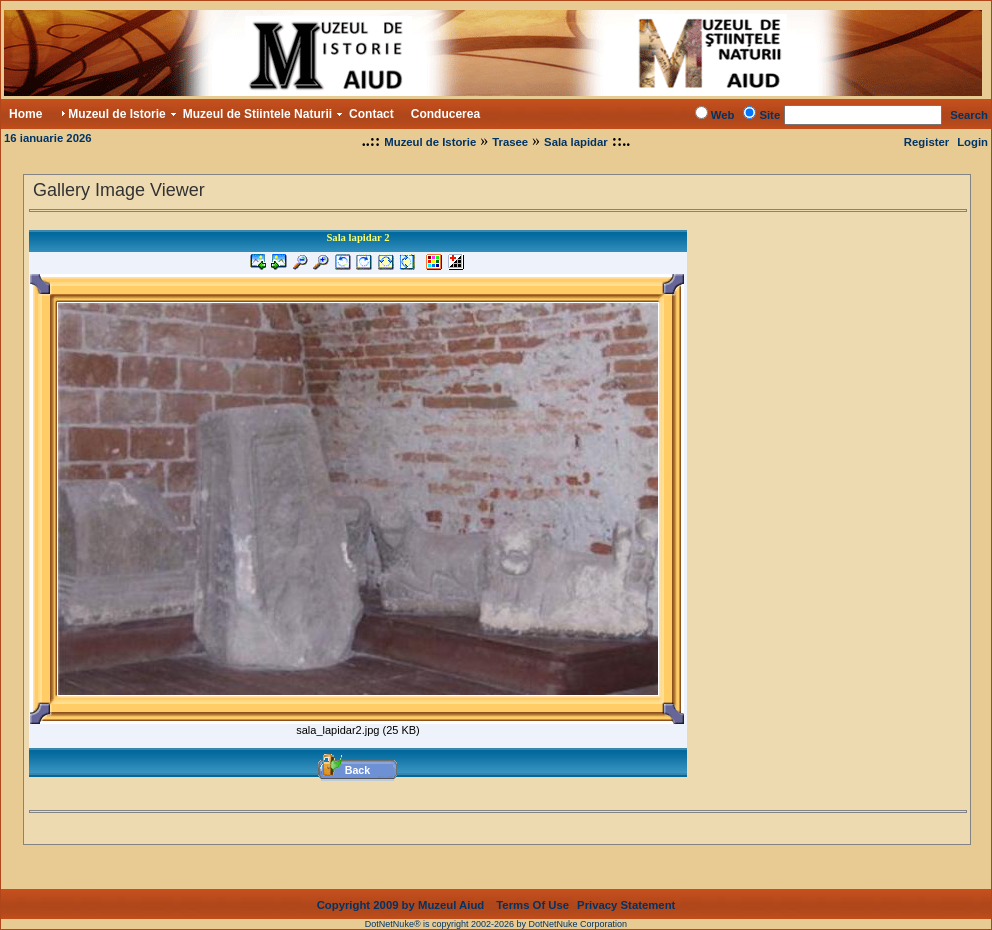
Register (926, 142)
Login (972, 142)
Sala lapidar (576, 142)
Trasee (510, 142)
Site (769, 115)
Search (969, 115)
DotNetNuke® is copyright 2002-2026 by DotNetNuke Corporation (496, 924)
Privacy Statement (626, 905)
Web (723, 115)
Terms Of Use (532, 905)
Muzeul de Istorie (430, 142)
